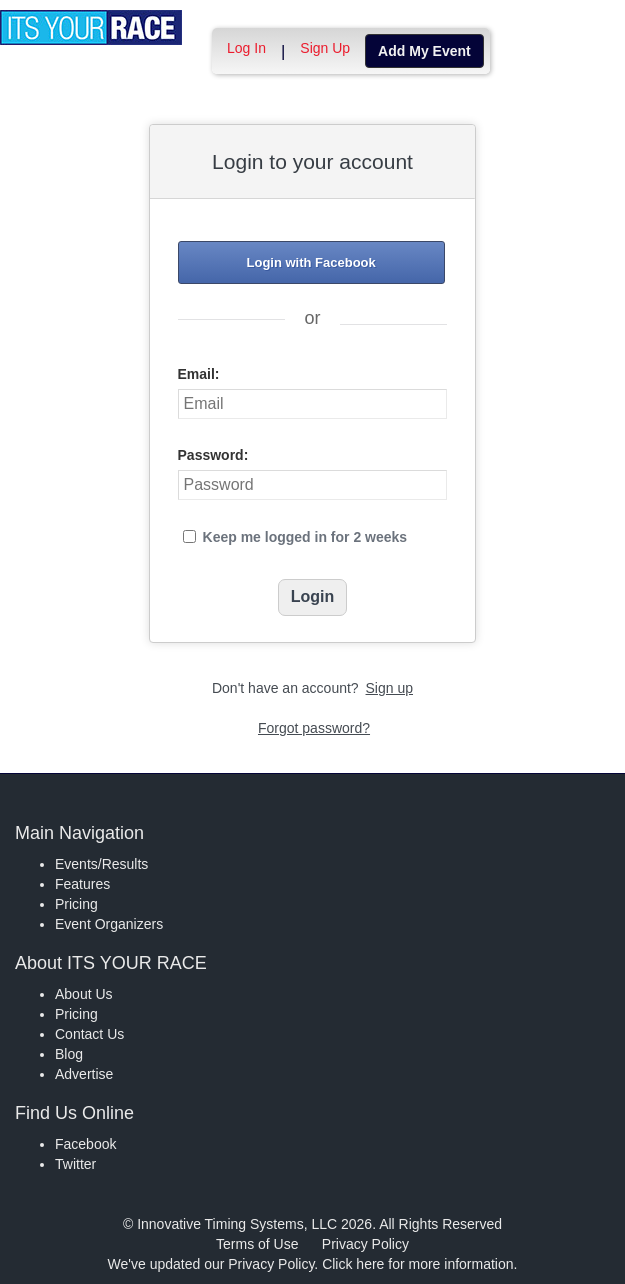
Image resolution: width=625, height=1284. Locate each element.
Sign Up (325, 48)
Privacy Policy (365, 1244)
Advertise (84, 1074)
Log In (246, 48)
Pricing (76, 904)
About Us (84, 994)
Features (82, 884)
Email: (199, 374)
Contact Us (89, 1034)
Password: (213, 455)
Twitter (75, 1164)
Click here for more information (417, 1264)
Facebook (85, 1144)
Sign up (389, 688)
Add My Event (424, 51)
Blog (69, 1054)
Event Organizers (109, 924)
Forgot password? (314, 728)
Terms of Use (257, 1244)
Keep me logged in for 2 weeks (305, 537)
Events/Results (101, 864)
